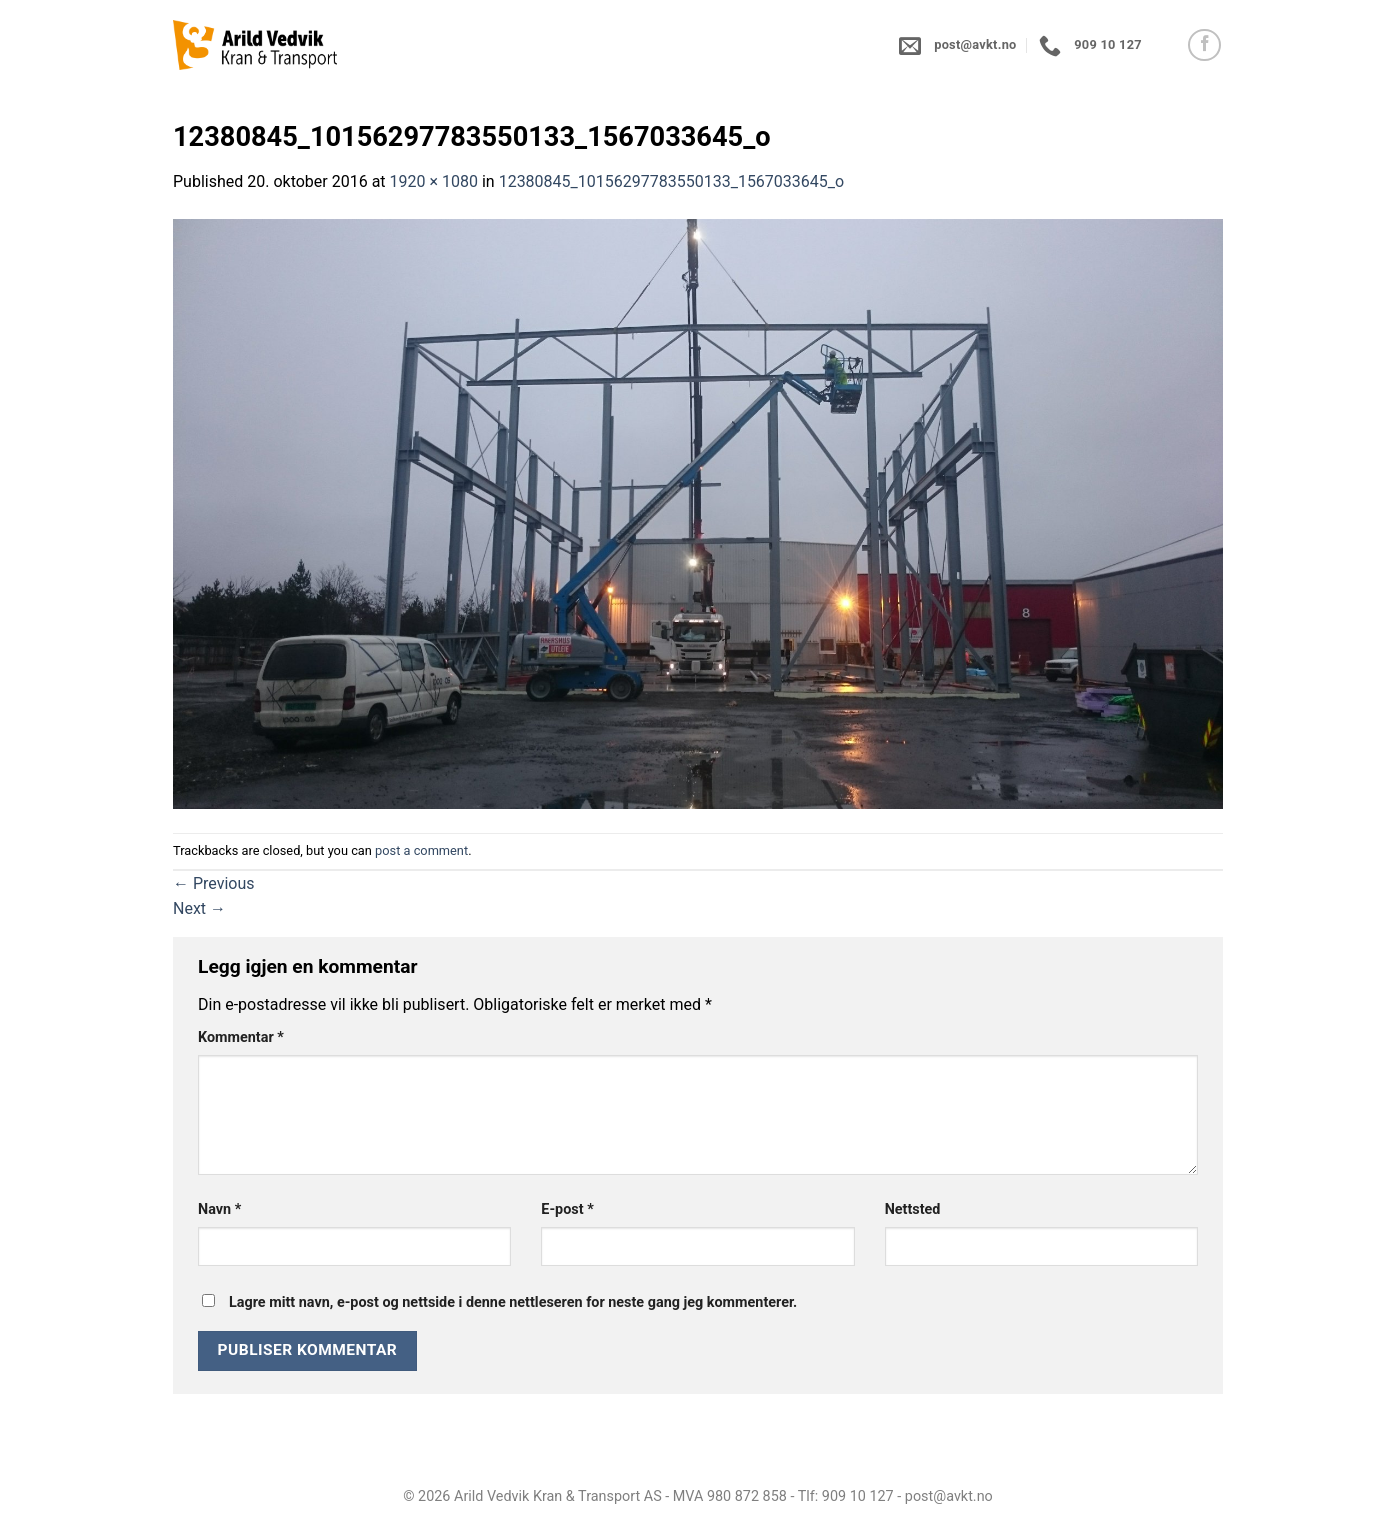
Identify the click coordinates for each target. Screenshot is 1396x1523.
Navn (219, 1209)
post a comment (421, 850)
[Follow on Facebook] (1204, 45)
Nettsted (913, 1209)
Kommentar (241, 1037)
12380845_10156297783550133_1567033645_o (672, 181)
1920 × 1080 (434, 181)
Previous (214, 883)
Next (199, 908)
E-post (567, 1209)
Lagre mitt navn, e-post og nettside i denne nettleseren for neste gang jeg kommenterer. (513, 1302)
